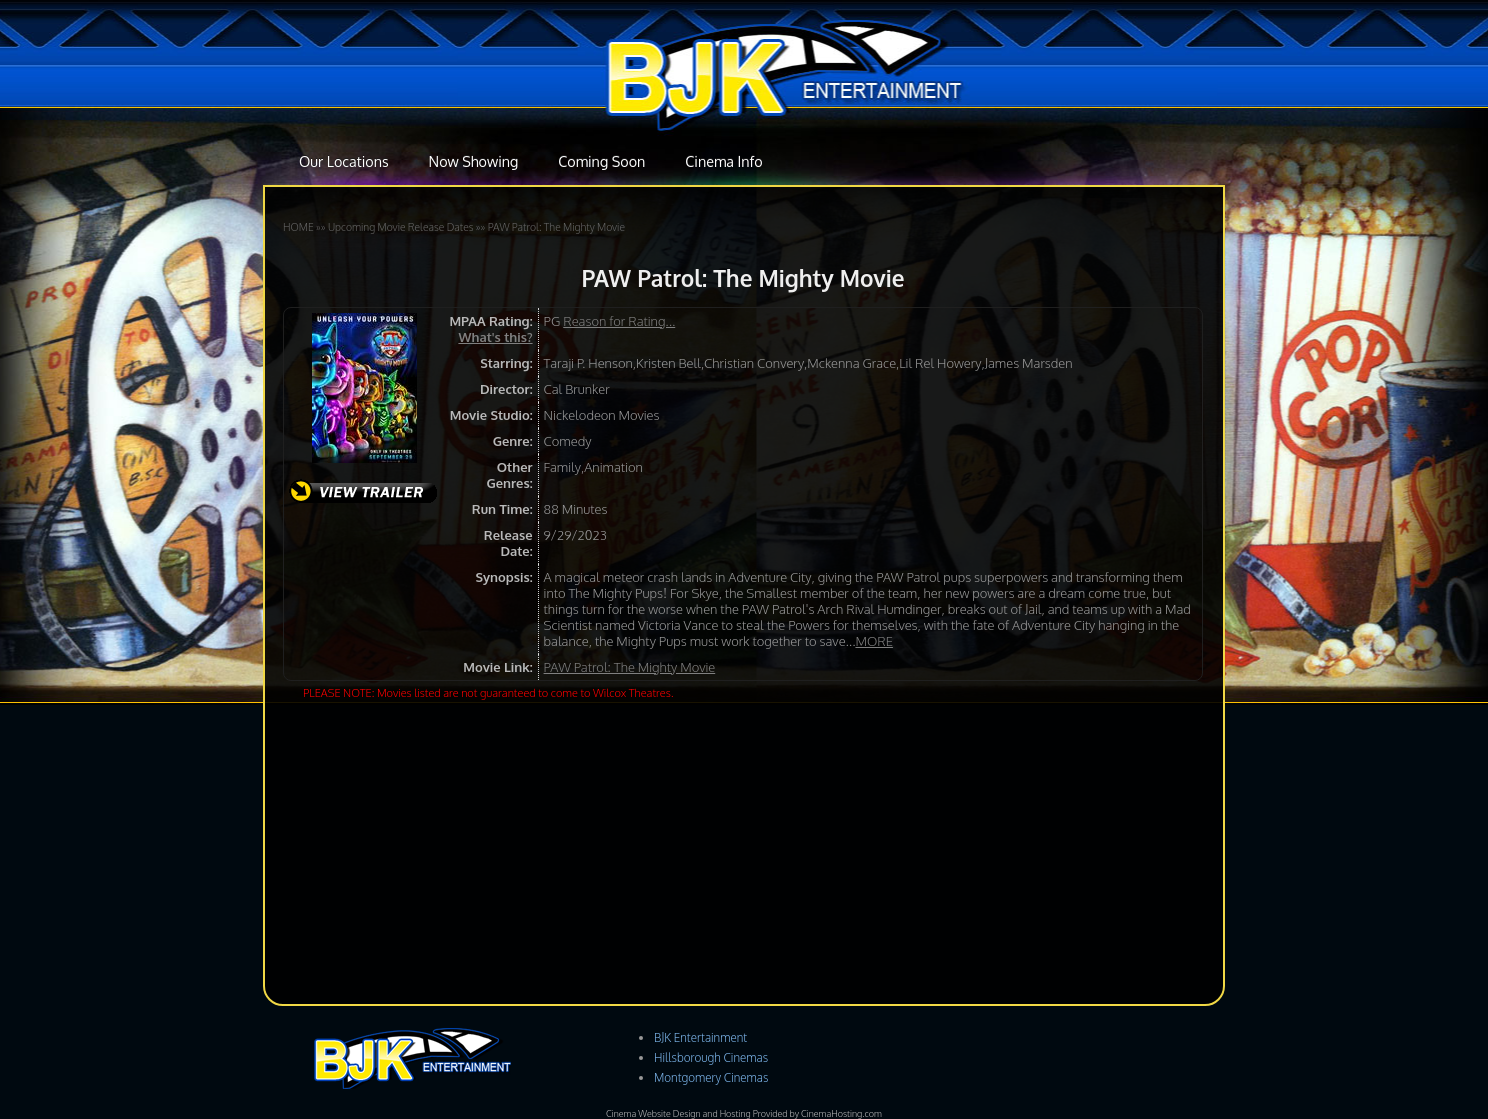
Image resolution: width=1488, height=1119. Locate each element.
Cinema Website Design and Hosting (678, 1113)
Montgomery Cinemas (711, 1077)
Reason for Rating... (619, 321)
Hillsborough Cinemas (711, 1057)
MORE (874, 641)
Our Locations (344, 161)
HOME (298, 226)
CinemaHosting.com (841, 1113)
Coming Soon (601, 161)
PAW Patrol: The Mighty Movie (556, 226)
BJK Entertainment (700, 1037)
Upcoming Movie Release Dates (401, 226)
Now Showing (474, 161)
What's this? (495, 337)
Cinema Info (723, 161)
